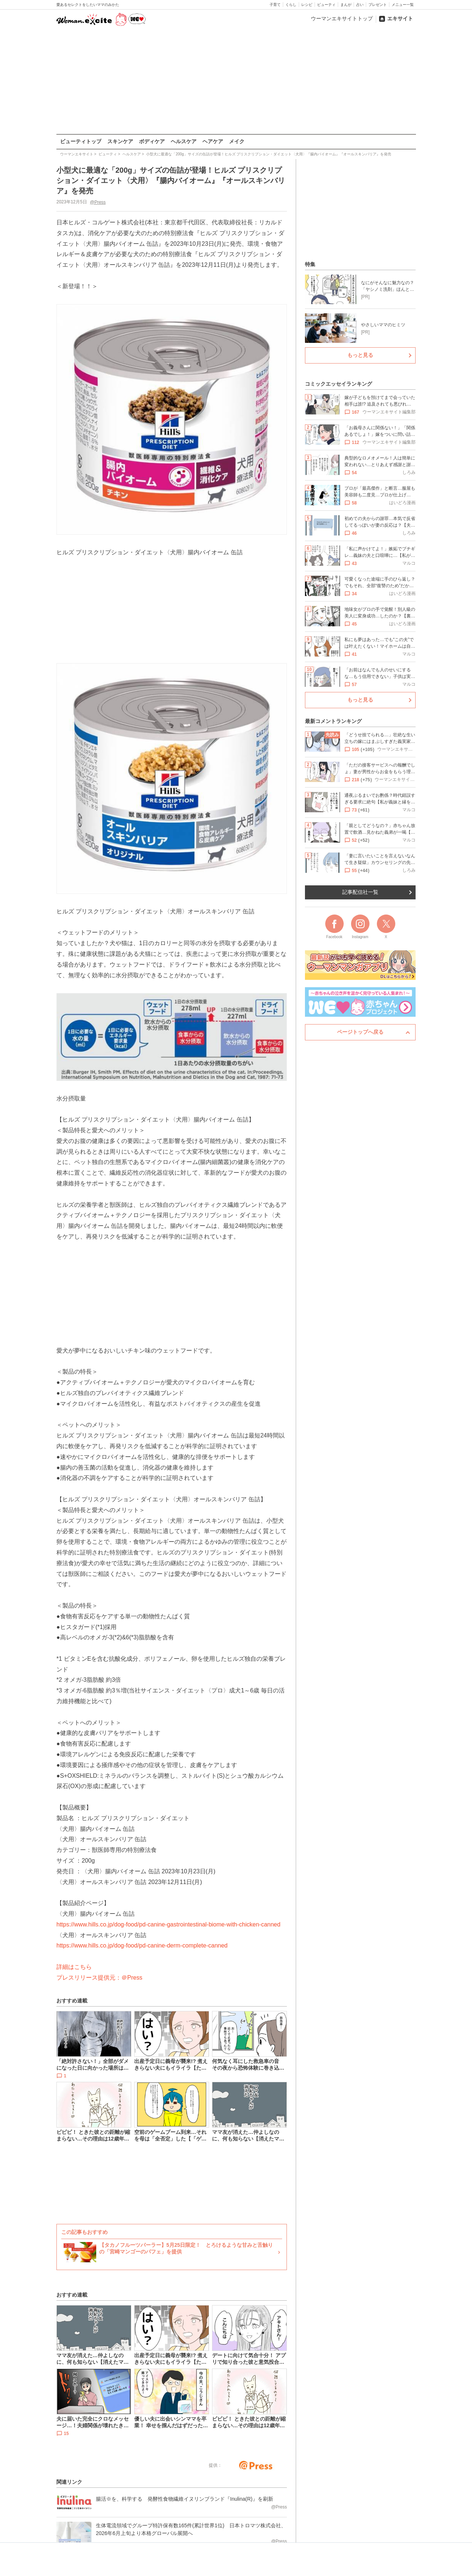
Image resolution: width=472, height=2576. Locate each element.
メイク (236, 141)
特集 (310, 264)
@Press (97, 201)
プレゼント (377, 5)
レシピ (306, 5)
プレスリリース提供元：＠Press (99, 1977)
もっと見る (360, 355)
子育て (275, 5)
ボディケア (152, 141)
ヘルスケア (184, 141)
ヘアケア (212, 141)
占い (360, 5)
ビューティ (326, 5)
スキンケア (120, 141)
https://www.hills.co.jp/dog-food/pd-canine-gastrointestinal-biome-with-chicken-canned (168, 1924)
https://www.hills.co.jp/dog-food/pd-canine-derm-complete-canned (142, 1945)
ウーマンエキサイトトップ (342, 18)
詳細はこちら (74, 1967)
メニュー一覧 (403, 5)
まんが (345, 5)
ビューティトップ (80, 141)
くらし (290, 5)
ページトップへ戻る (360, 1032)
